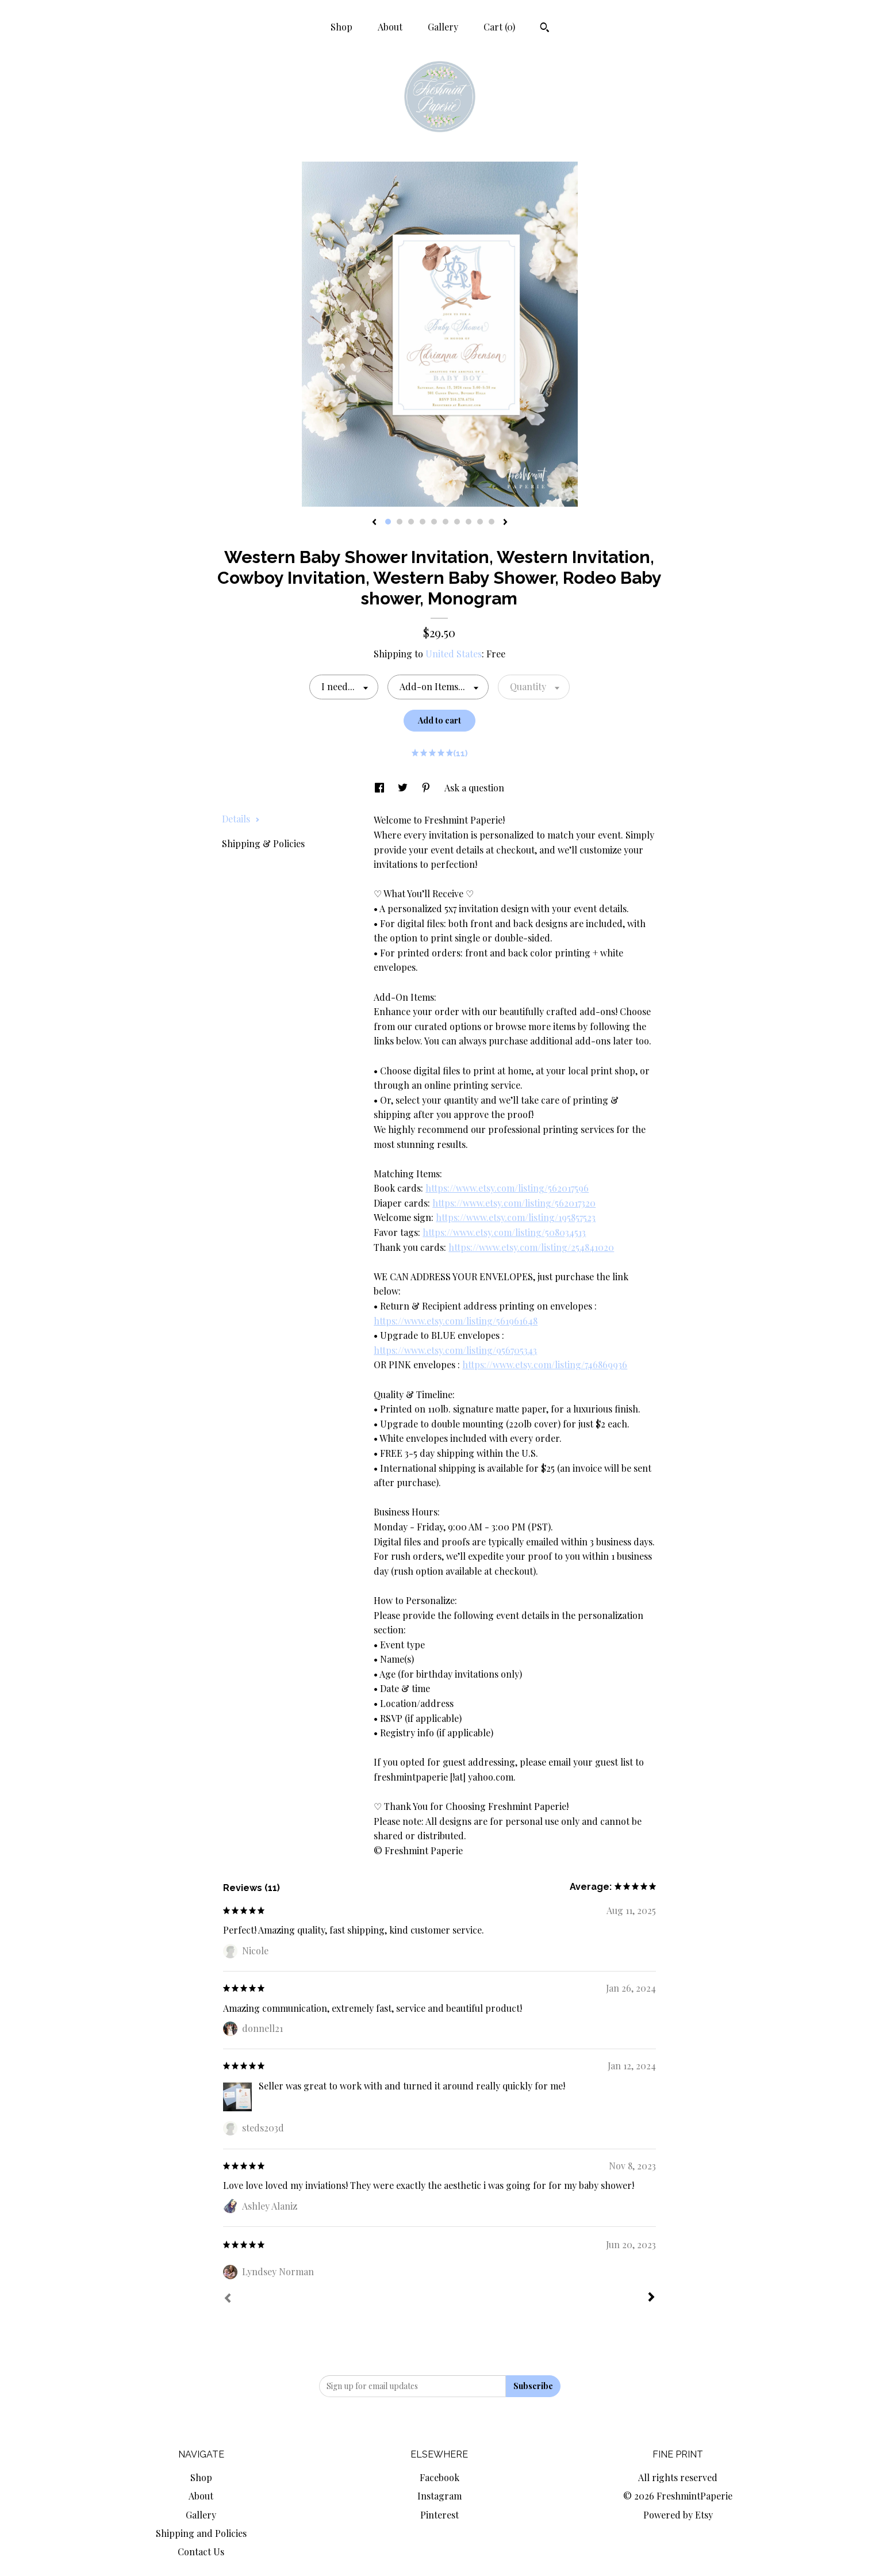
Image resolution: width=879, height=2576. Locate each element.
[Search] (544, 28)
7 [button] (457, 522)
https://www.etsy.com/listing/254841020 (531, 1247)
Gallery (443, 27)
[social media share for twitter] (404, 788)
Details (241, 819)
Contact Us (201, 2552)
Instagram (439, 2496)
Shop (341, 27)
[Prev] (227, 2299)
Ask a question (474, 788)
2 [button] (399, 522)
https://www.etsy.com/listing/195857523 (516, 1217)
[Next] (651, 2298)
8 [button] (468, 522)
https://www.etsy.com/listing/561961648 (456, 1321)
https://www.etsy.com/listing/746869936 (544, 1364)
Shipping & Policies (263, 843)
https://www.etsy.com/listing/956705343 (455, 1350)
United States (453, 654)
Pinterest (439, 2515)
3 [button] (411, 522)
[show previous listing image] (374, 523)
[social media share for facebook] (380, 788)
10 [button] (491, 522)
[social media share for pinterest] (427, 788)
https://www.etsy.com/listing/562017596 (507, 1188)
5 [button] (434, 522)
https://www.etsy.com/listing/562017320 (514, 1203)
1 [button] (388, 522)
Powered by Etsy (678, 2515)
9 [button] (480, 522)
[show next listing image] (505, 523)
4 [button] (422, 522)
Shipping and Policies (201, 2533)
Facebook (439, 2477)
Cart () (499, 27)
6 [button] (445, 522)
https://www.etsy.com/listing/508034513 (504, 1232)
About (390, 27)
